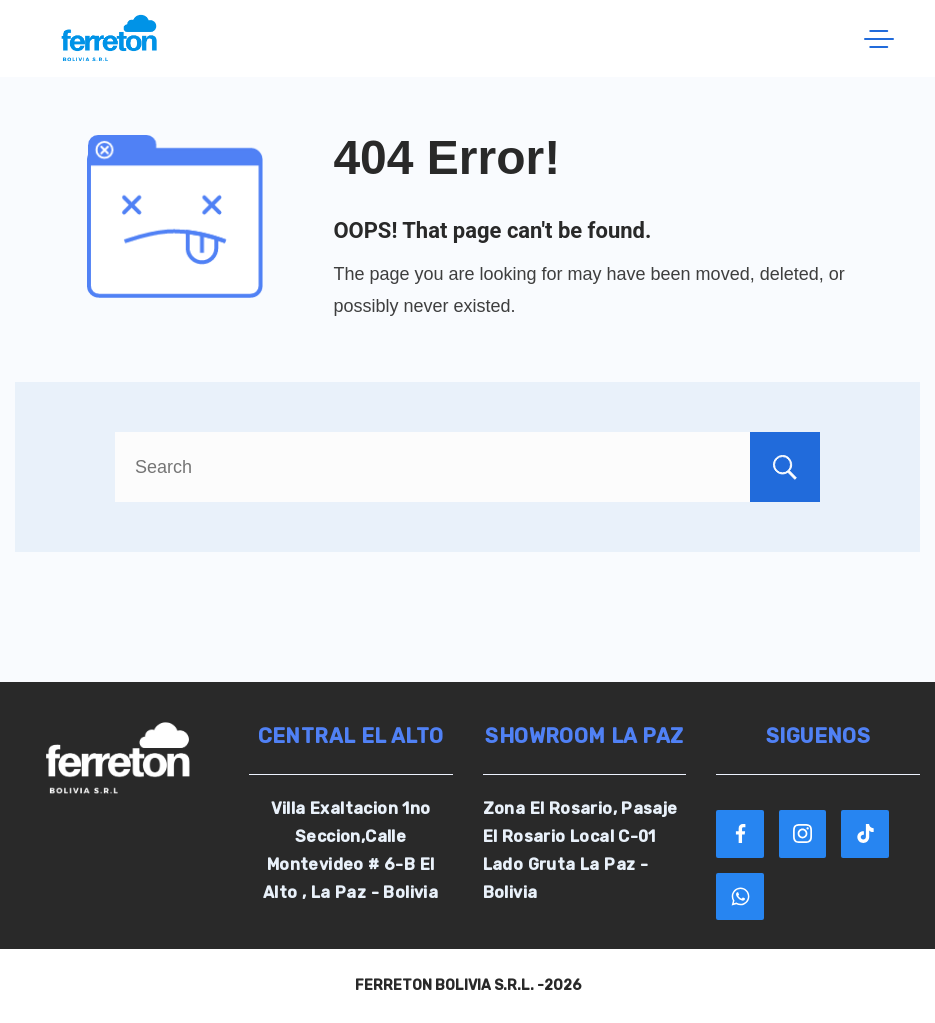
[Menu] (879, 39)
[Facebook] (740, 834)
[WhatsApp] (740, 897)
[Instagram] (803, 834)
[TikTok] (865, 834)
